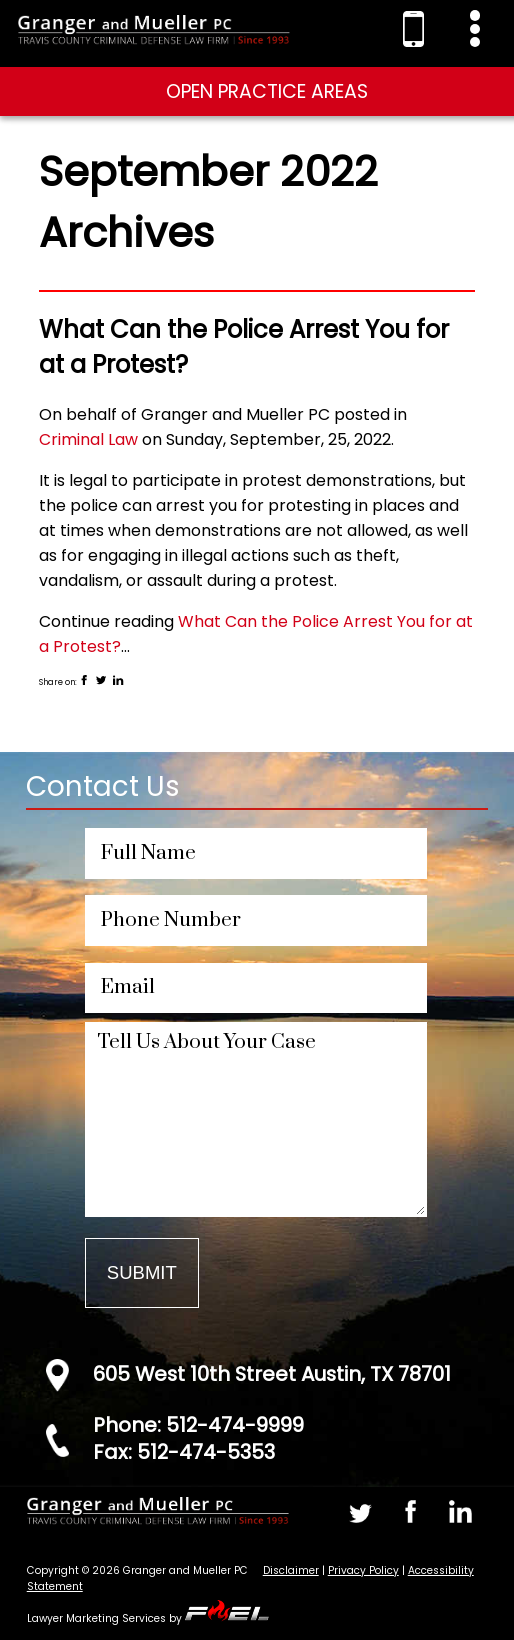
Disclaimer (291, 1570)
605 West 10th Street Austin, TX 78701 (272, 1374)
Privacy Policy (363, 1570)
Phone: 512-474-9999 (198, 1425)
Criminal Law (88, 439)
